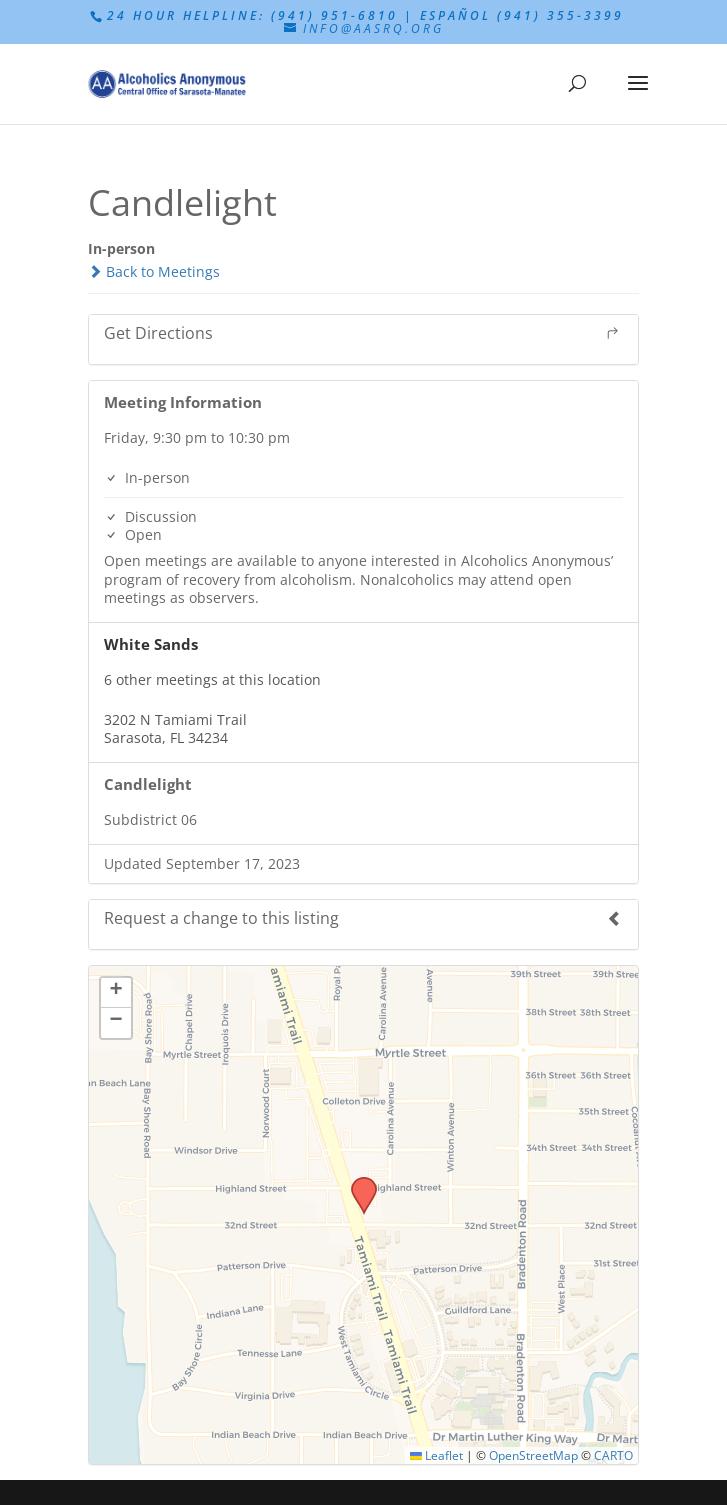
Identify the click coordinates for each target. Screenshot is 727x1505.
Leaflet (436, 1455)
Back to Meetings (154, 271)
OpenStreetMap (533, 1455)
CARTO (613, 1455)
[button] (357, 1183)
